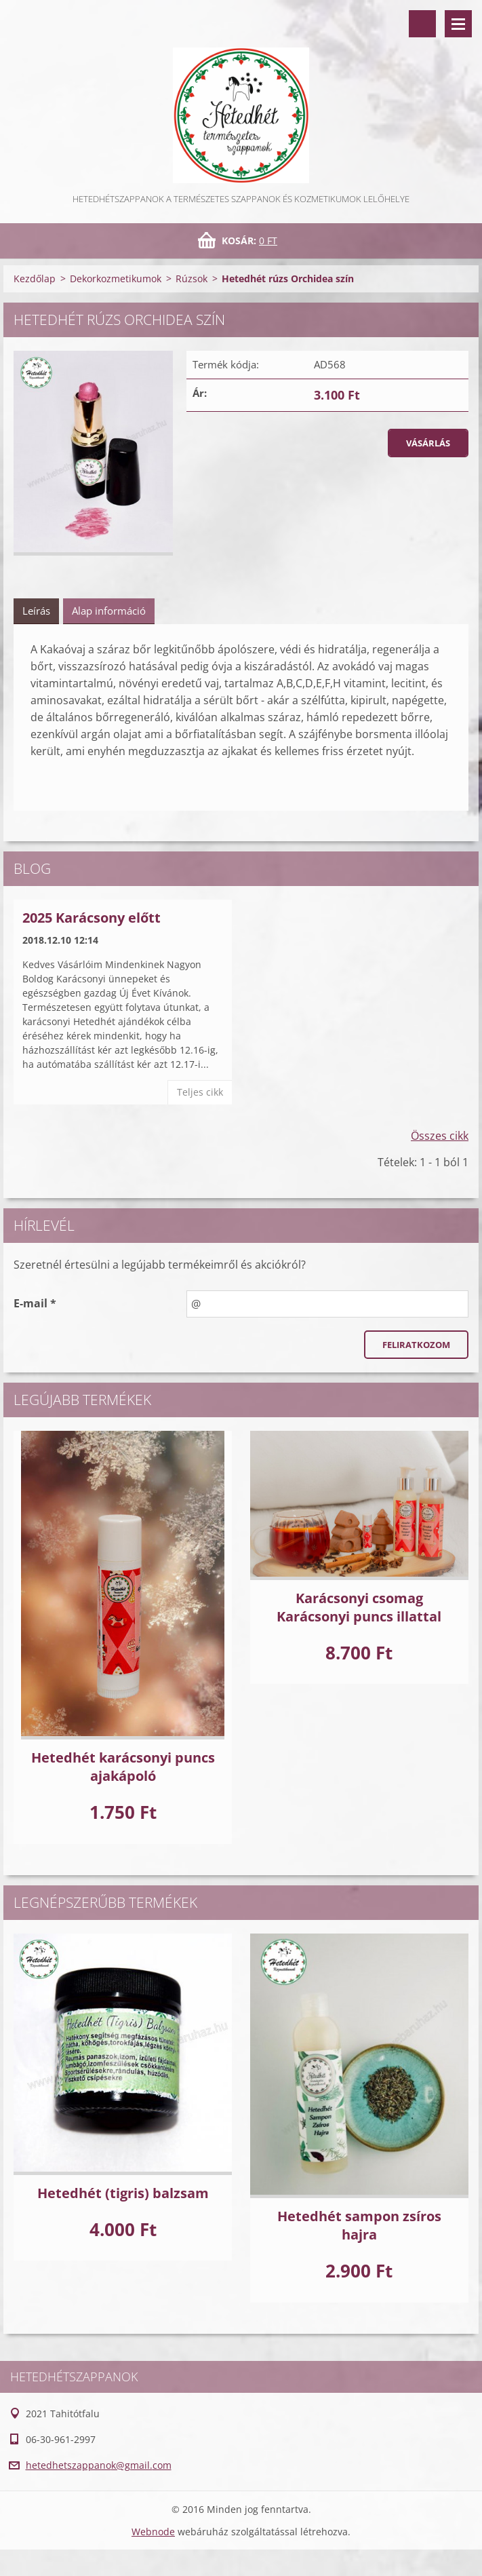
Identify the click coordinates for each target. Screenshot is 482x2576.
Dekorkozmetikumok (115, 278)
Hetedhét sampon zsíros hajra (359, 2225)
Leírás (36, 610)
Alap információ (109, 610)
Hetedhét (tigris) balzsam (123, 2193)
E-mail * (35, 1303)
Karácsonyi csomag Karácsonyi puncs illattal (359, 1607)
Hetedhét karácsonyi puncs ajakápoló (123, 1766)
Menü (458, 23)
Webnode (153, 2531)
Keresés (422, 23)
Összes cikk (439, 1135)
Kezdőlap (35, 278)
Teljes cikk (200, 1091)
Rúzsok (191, 278)
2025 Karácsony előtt (91, 917)
